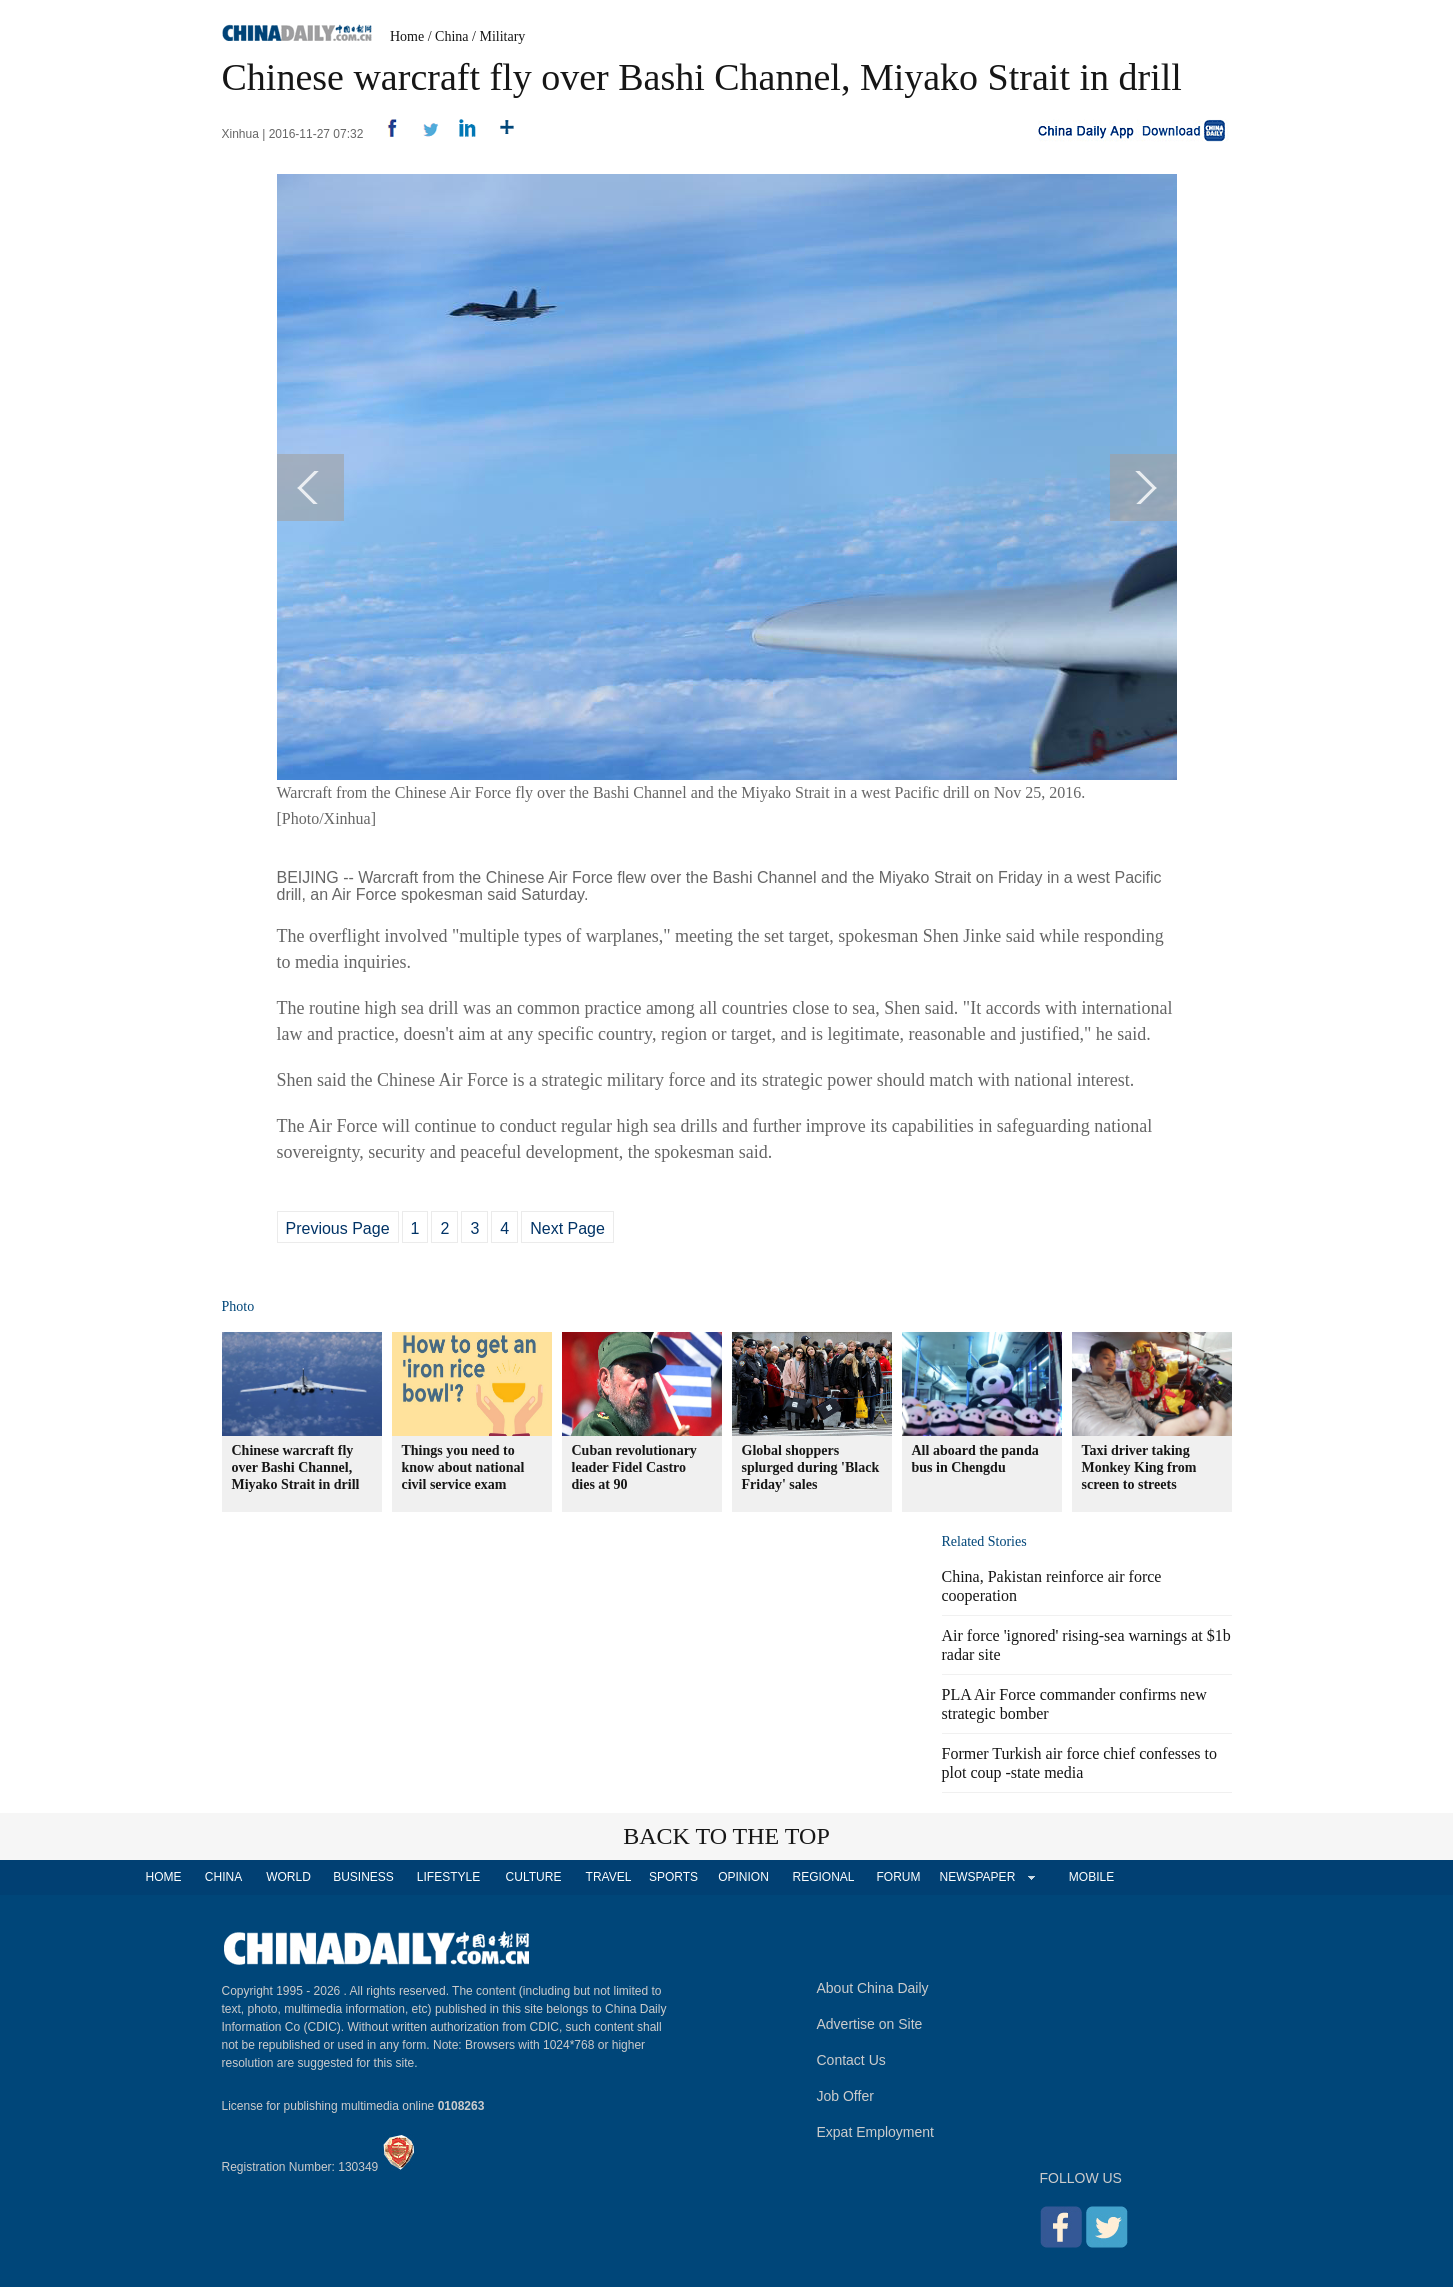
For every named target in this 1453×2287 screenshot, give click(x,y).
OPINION (743, 1877)
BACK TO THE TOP (726, 1836)
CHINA (223, 1877)
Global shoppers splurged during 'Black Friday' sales (811, 1467)
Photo (238, 1306)
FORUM (899, 1877)
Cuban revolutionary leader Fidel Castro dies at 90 (634, 1467)
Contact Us (851, 2060)
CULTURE (534, 1877)
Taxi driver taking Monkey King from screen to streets (1139, 1467)
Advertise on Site (870, 2024)
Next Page (567, 1228)
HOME (164, 1877)
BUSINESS (363, 1877)
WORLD (288, 1877)
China (451, 36)
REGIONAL (823, 1877)
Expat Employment (876, 2132)
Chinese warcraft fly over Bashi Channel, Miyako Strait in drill (296, 1467)
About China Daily (873, 1988)
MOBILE (1091, 1877)
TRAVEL (609, 1877)
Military (502, 36)
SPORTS (673, 1877)
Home (407, 36)
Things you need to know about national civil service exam (463, 1467)
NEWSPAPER (977, 1877)
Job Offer (845, 2096)
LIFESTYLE (448, 1877)
